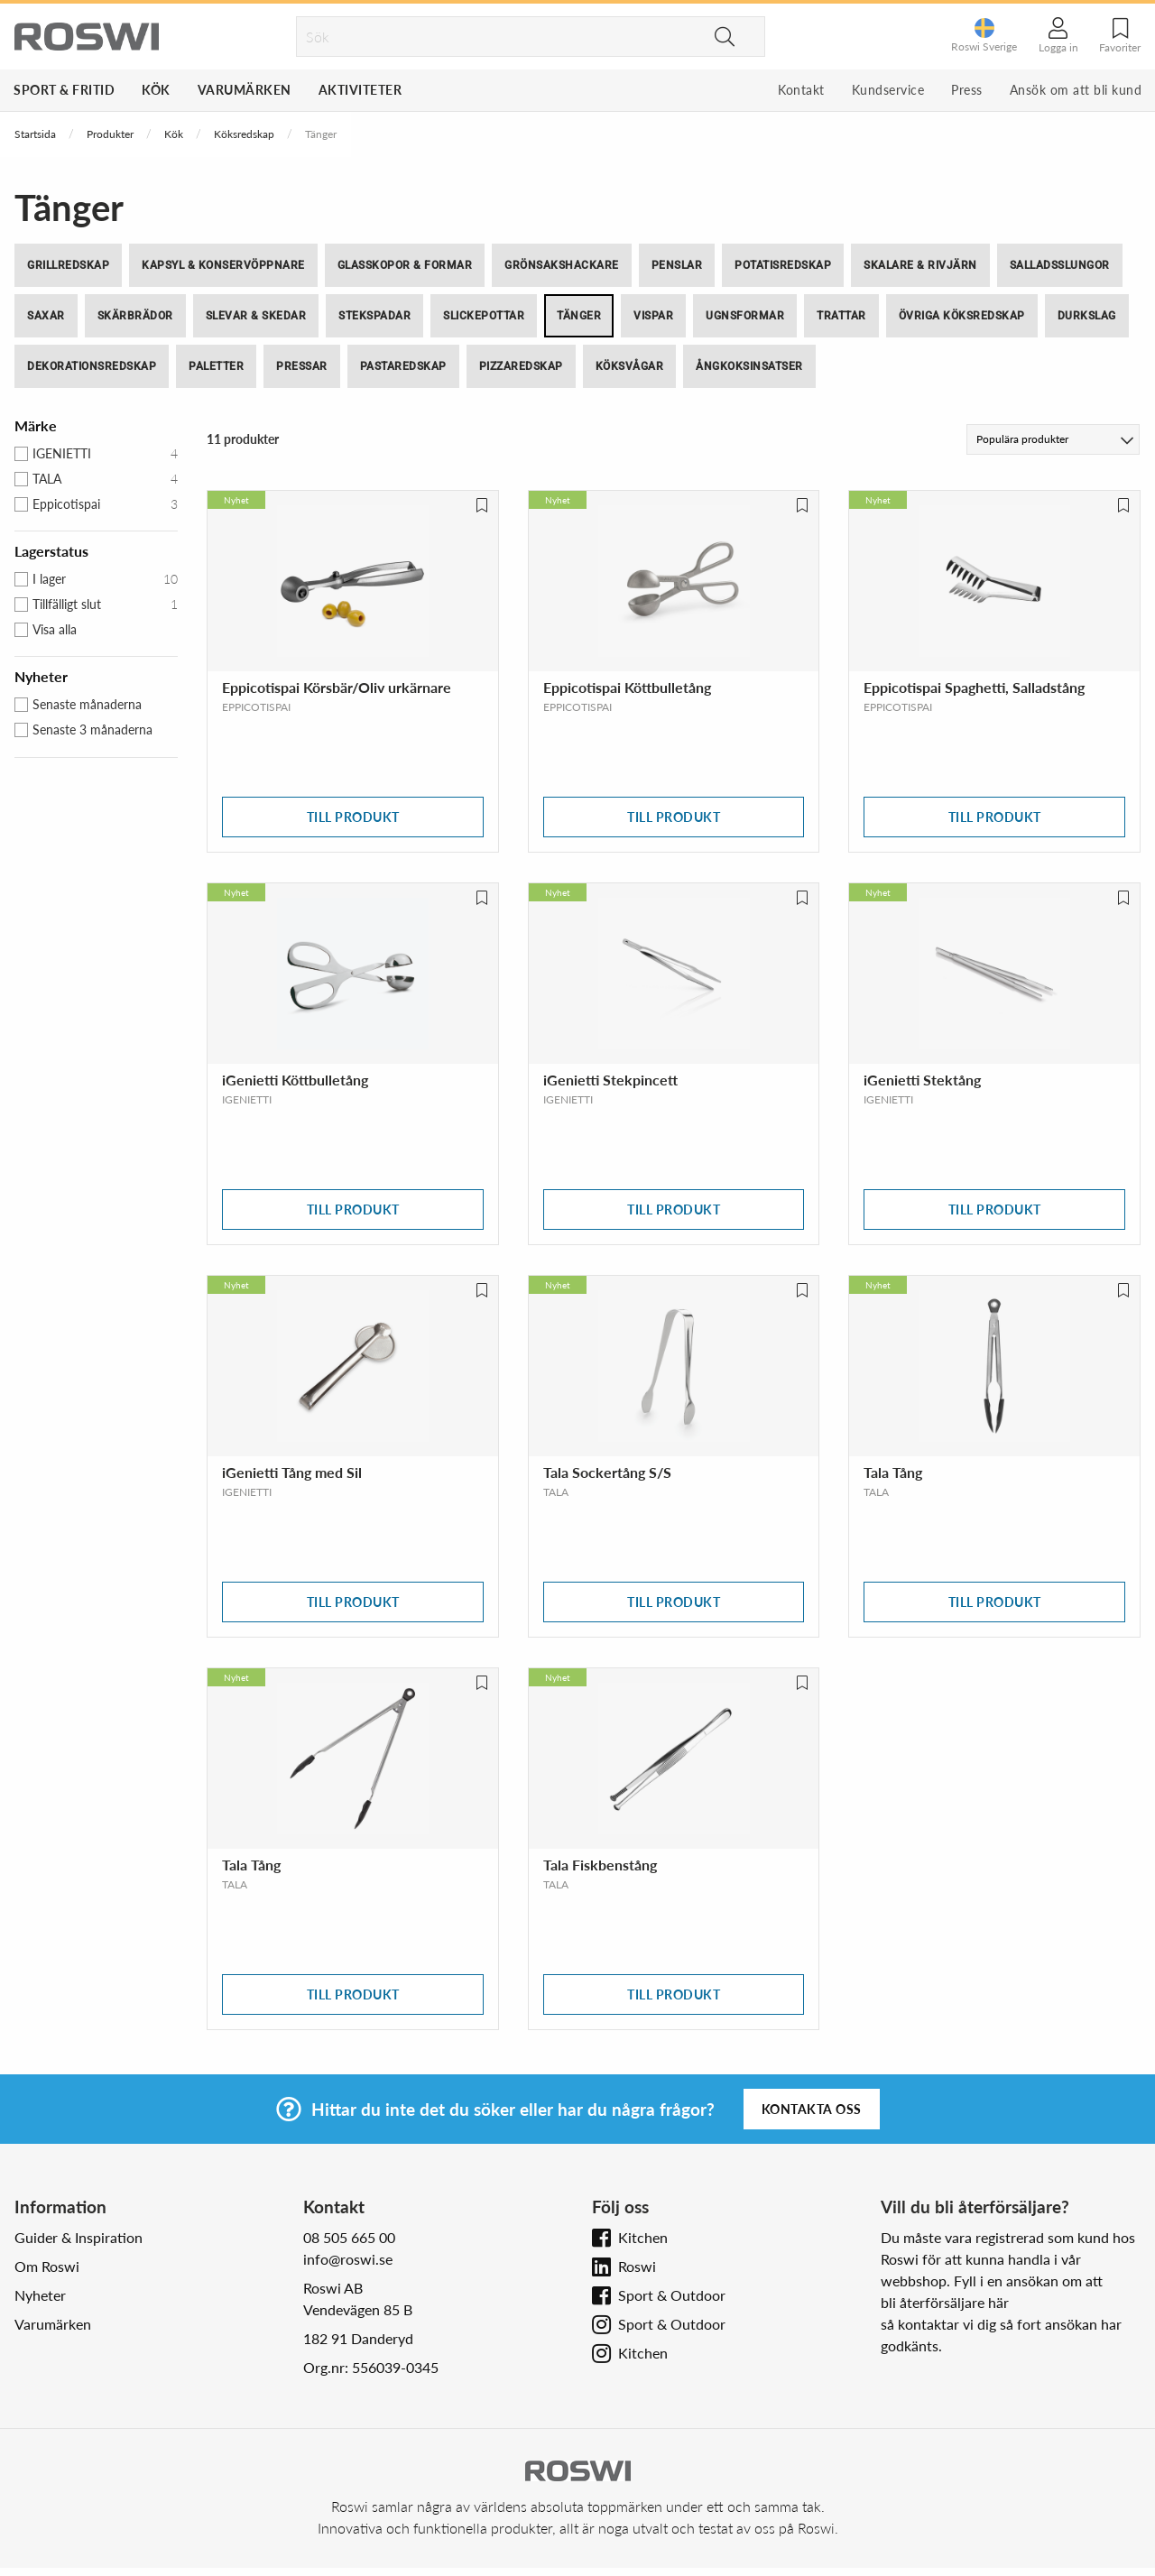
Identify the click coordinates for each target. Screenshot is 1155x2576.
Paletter (216, 366)
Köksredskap (244, 134)
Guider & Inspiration (78, 2237)
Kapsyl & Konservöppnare (223, 265)
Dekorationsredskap (91, 366)
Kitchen (643, 2237)
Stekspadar (374, 315)
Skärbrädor (135, 315)
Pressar (302, 366)
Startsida (35, 134)
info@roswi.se (348, 2258)
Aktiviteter (360, 89)
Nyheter (40, 2295)
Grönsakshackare (561, 265)
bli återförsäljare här (945, 2302)
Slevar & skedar (256, 315)
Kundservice (888, 89)
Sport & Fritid (64, 89)
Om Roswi (46, 2266)
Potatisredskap (783, 265)
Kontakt (801, 89)
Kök (156, 89)
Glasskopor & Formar (405, 265)
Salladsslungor (1060, 265)
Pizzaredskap (521, 366)
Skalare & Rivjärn (920, 265)
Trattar (841, 315)
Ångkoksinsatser (749, 366)
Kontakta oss (812, 2109)
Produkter (110, 134)
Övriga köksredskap (962, 315)
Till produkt (353, 817)
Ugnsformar (745, 315)
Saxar (46, 315)
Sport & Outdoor (671, 2295)
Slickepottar (483, 315)
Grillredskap (68, 265)
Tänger (579, 315)
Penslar (677, 265)
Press (967, 89)
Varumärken (244, 89)
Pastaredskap (403, 366)
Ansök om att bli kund (1076, 89)
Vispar (653, 315)
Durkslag (1087, 315)
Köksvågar (630, 366)
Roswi (637, 2266)
